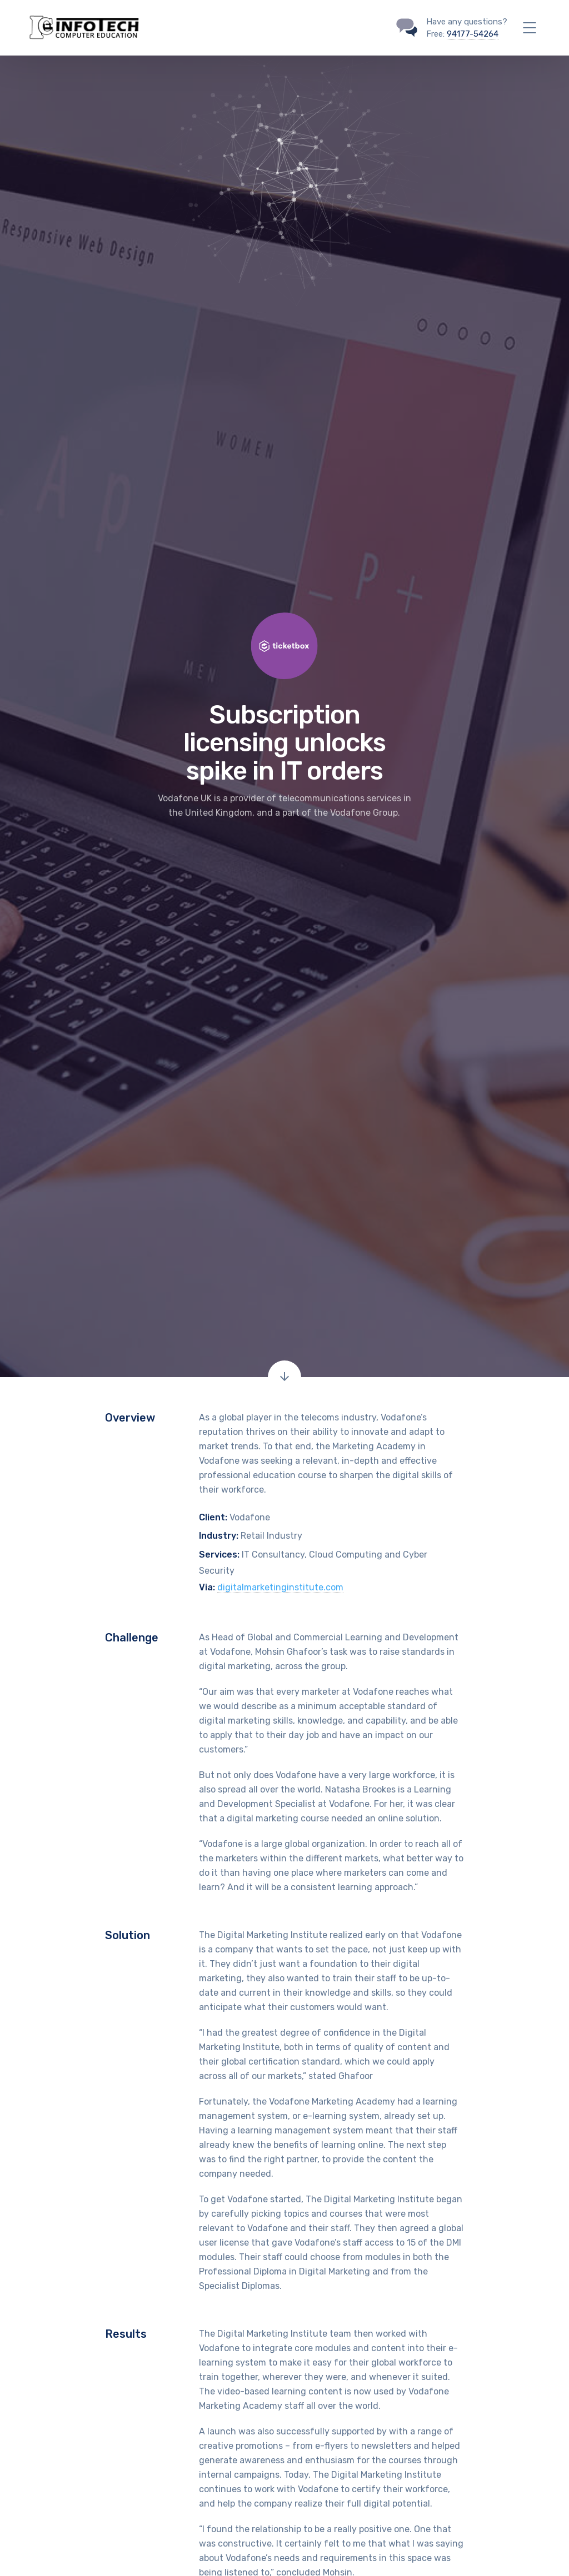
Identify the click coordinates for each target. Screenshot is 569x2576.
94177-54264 (472, 34)
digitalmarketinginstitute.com (280, 1587)
